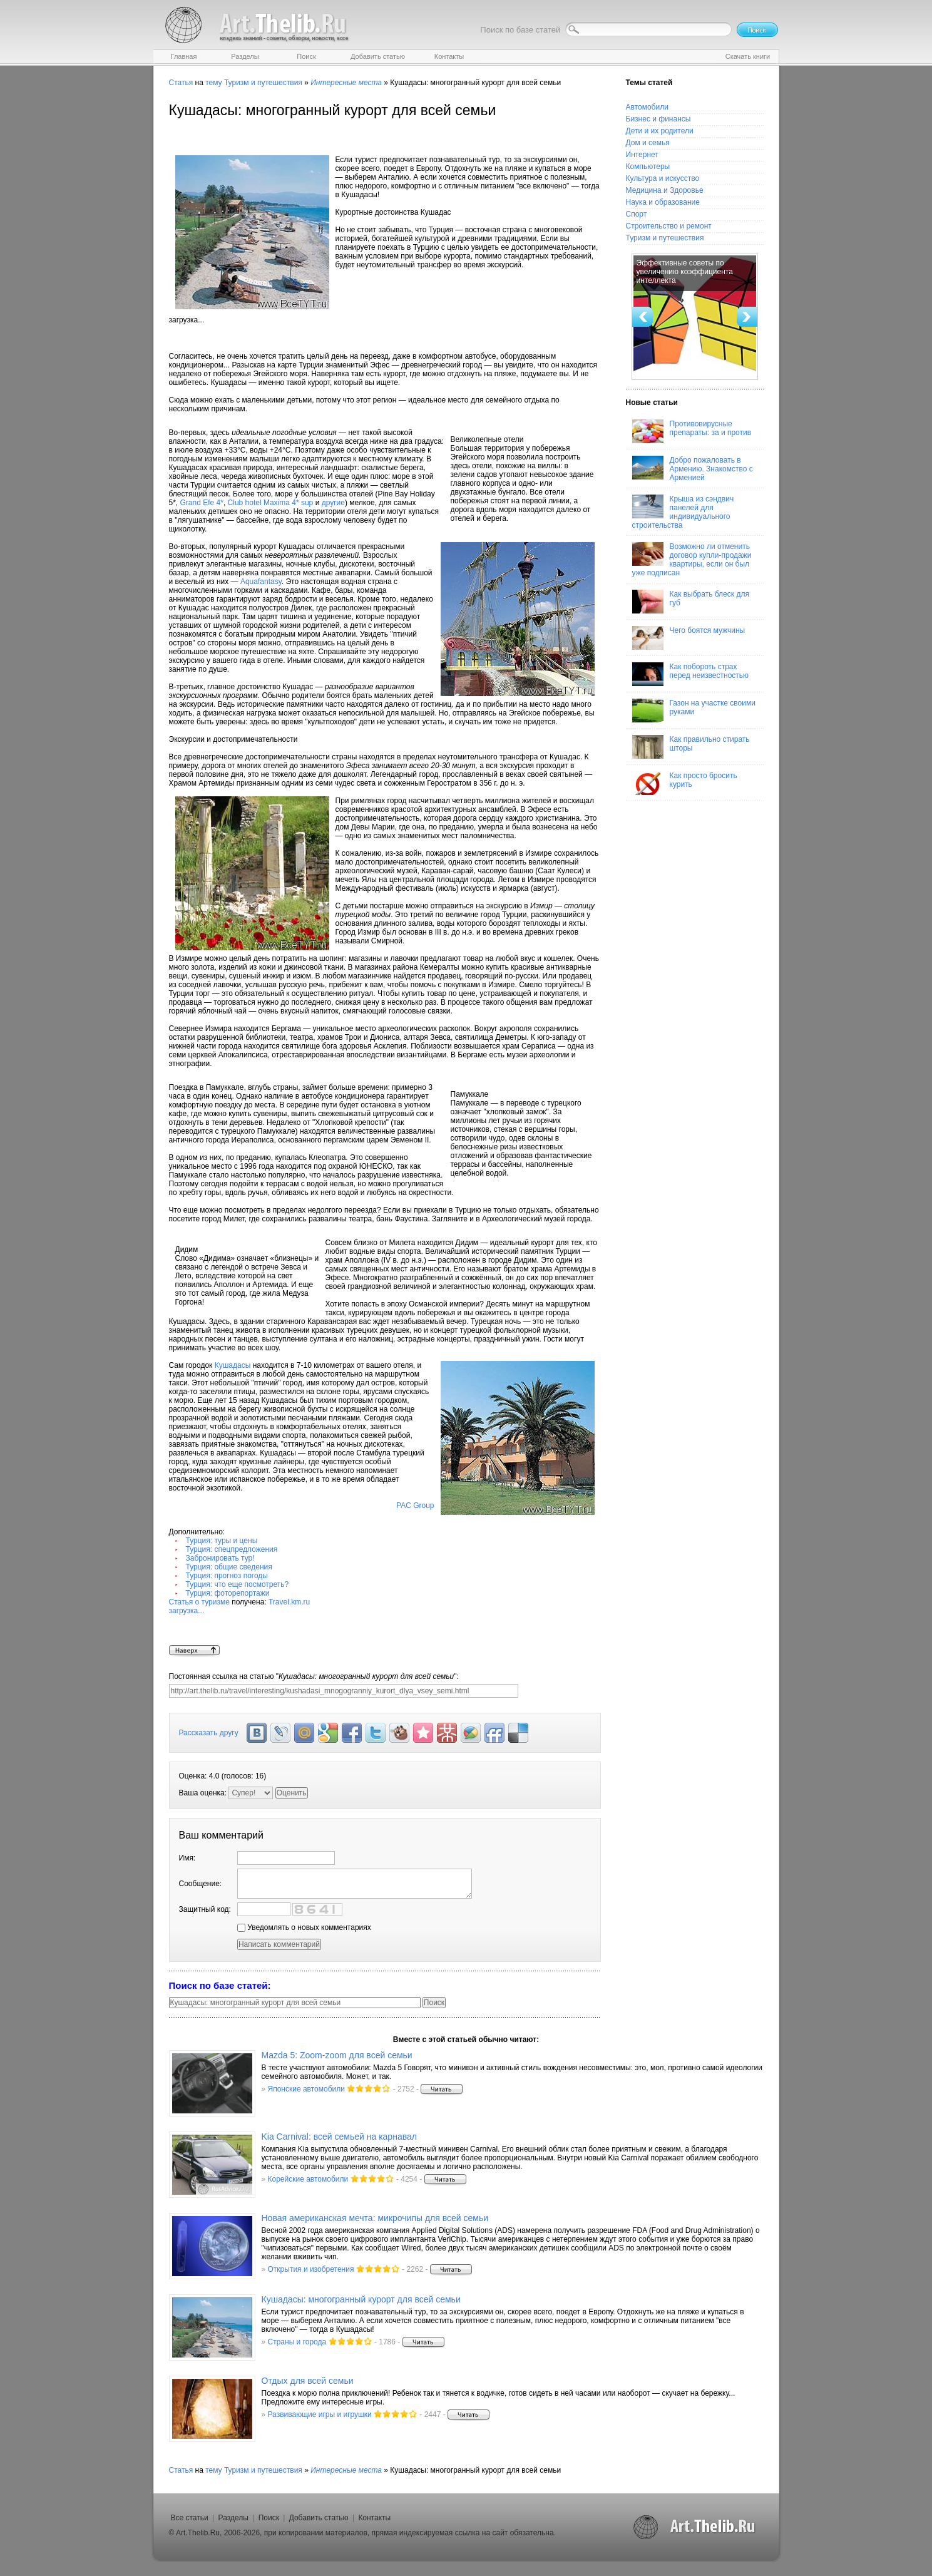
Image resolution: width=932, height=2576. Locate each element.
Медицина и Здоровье (665, 190)
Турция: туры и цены (222, 1540)
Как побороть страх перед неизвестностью (690, 674)
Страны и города (297, 2341)
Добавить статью (319, 2517)
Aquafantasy (261, 581)
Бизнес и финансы (658, 119)
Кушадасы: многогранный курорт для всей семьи (361, 2299)
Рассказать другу (208, 1732)
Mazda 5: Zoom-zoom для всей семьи (337, 2055)
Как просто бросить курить (684, 783)
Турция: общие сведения (229, 1567)
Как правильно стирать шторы (691, 747)
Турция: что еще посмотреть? (237, 1584)
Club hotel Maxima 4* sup (271, 502)
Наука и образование (663, 202)
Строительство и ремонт (669, 226)
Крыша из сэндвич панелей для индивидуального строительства (683, 512)
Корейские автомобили (308, 2179)
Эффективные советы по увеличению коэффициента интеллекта (685, 272)
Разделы (233, 2517)
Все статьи (189, 2517)
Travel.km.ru (385, 1621)
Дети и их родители (660, 130)
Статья (181, 82)
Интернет (642, 154)
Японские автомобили (306, 2089)
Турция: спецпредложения (232, 1549)
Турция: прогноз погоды (227, 1575)
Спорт (636, 214)
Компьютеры (648, 166)
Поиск (269, 2517)
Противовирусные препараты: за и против (692, 431)
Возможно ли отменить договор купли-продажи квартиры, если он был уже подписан (692, 559)
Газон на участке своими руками (693, 710)
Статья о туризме (199, 1602)
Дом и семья (648, 142)
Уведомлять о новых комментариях (304, 1927)
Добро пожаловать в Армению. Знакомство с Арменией (692, 469)
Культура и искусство (663, 178)
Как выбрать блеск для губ (690, 601)
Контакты (374, 2517)
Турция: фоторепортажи (228, 1593)
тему (213, 82)
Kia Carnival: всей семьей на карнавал (339, 2137)
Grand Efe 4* (201, 502)
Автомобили (647, 107)
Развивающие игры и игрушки (320, 2414)
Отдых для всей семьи (308, 2381)
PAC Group (415, 1505)
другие (333, 502)
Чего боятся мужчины (688, 638)
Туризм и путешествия (263, 82)
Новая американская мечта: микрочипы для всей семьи (375, 2218)
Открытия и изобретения (311, 2269)
